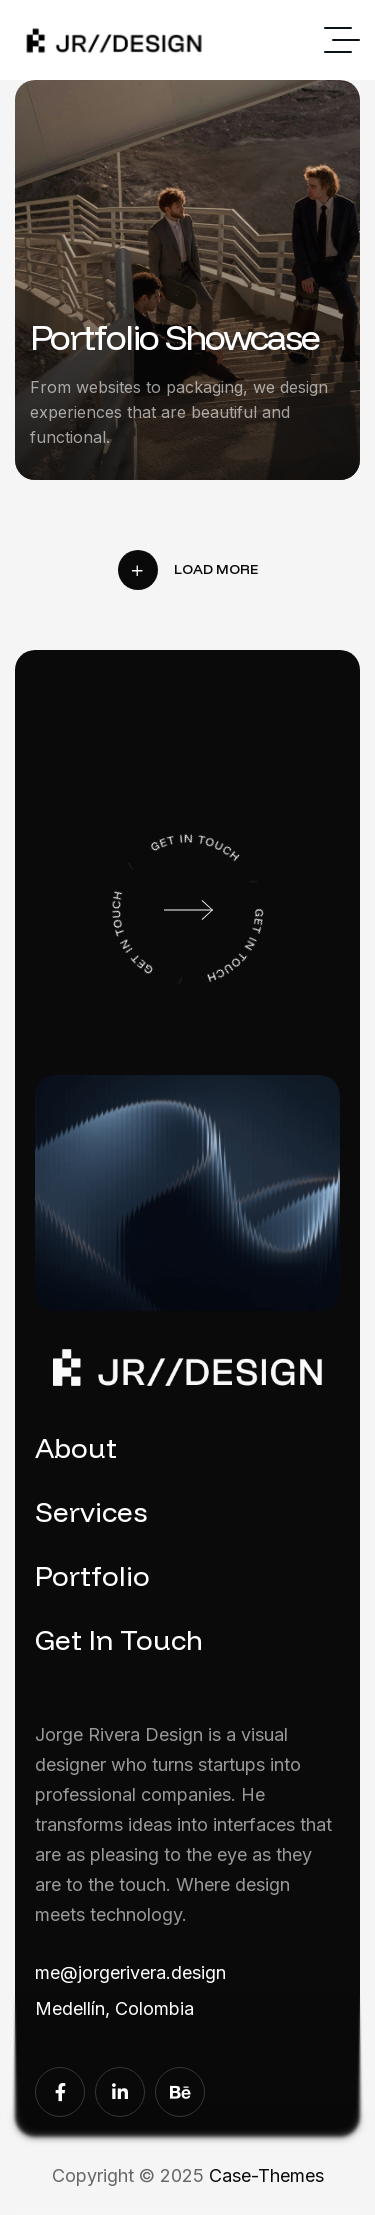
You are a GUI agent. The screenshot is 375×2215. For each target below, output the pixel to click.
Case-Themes (266, 2175)
